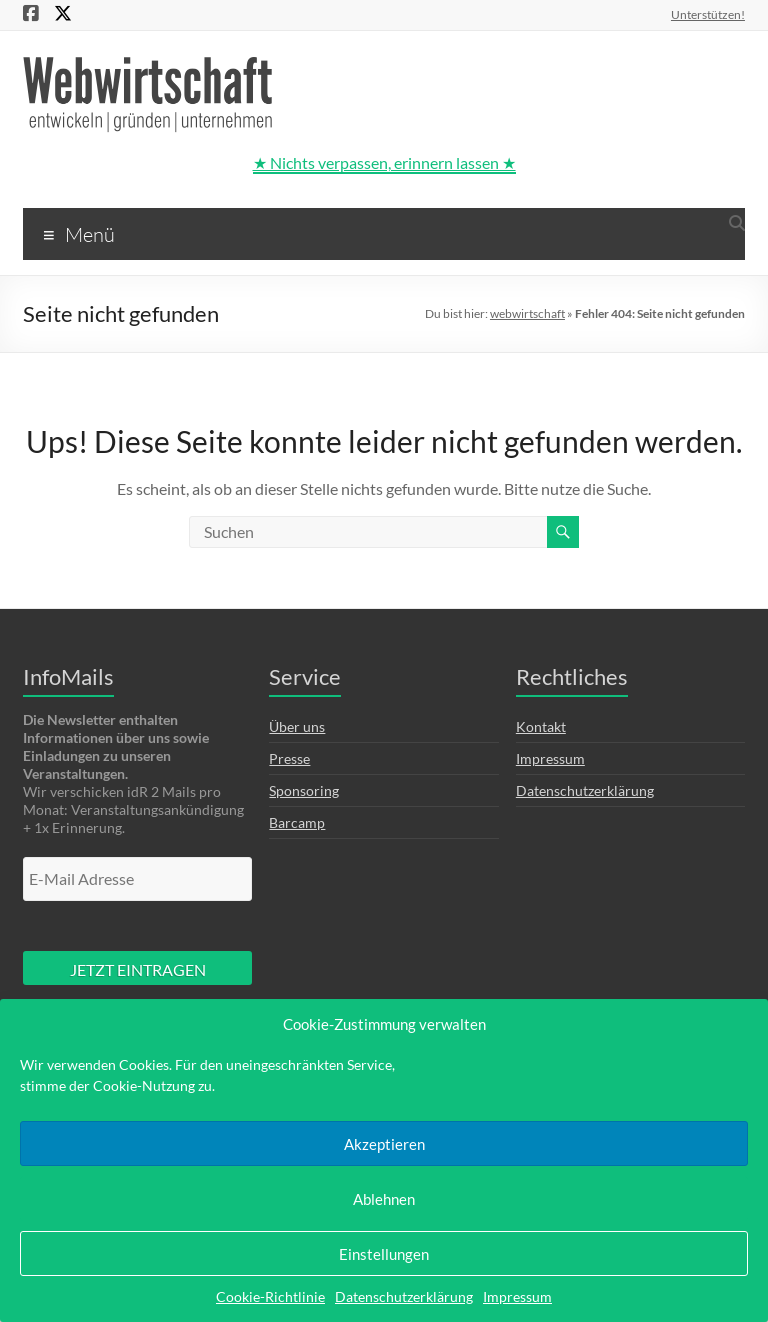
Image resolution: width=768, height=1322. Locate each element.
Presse (289, 758)
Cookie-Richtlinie (270, 1296)
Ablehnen (384, 1199)
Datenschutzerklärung (404, 1296)
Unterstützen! (708, 14)
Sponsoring (304, 790)
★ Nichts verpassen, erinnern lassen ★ (384, 162)
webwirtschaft (527, 313)
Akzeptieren (384, 1144)
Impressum (517, 1296)
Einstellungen (384, 1254)
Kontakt (541, 726)
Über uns (297, 726)
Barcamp (297, 822)
